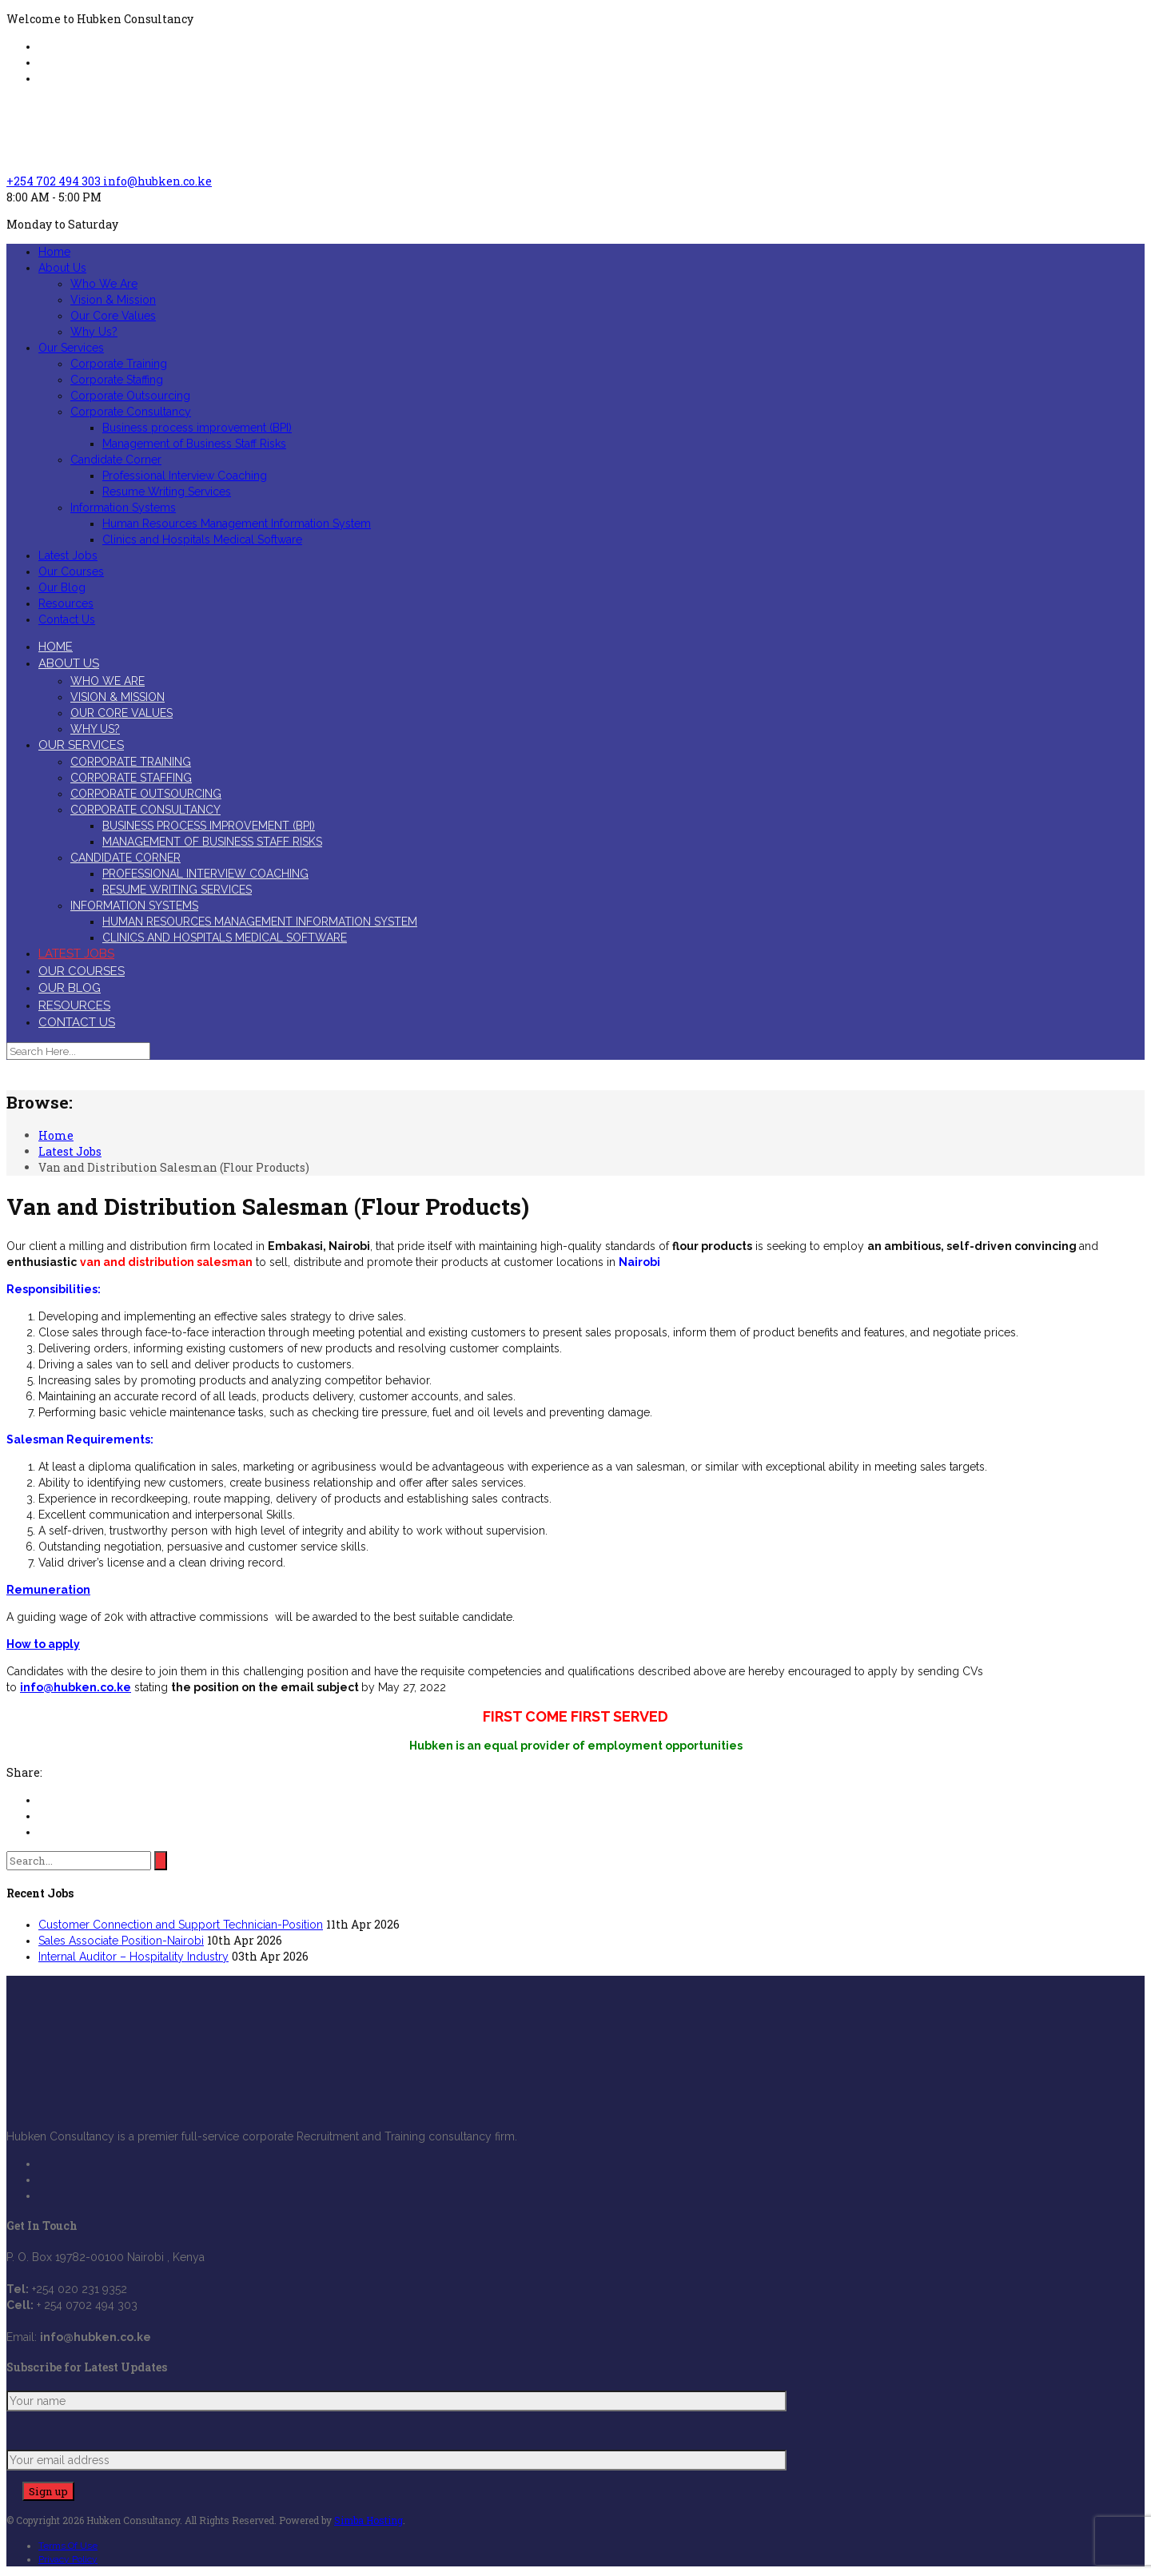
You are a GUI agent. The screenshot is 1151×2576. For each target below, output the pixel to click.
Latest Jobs (68, 555)
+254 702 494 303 (54, 181)
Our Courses (71, 571)
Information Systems (123, 507)
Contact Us (66, 619)
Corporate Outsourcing (130, 395)
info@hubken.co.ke (157, 181)
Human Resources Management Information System (236, 523)
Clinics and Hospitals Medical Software (202, 539)
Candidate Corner (115, 459)
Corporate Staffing (116, 379)
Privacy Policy (68, 2559)
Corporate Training (118, 363)
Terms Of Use (68, 2545)
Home (54, 251)
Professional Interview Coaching (184, 475)
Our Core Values (113, 315)
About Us (62, 267)
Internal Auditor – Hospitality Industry (133, 1956)
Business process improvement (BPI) (197, 427)
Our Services (71, 347)
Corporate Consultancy (130, 411)
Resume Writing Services (166, 491)
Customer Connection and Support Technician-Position (180, 1924)
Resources (66, 603)
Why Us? (93, 331)
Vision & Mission (113, 299)
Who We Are (103, 283)
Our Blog (62, 587)
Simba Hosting (368, 2520)
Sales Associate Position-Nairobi (121, 1940)
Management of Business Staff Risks (194, 443)
